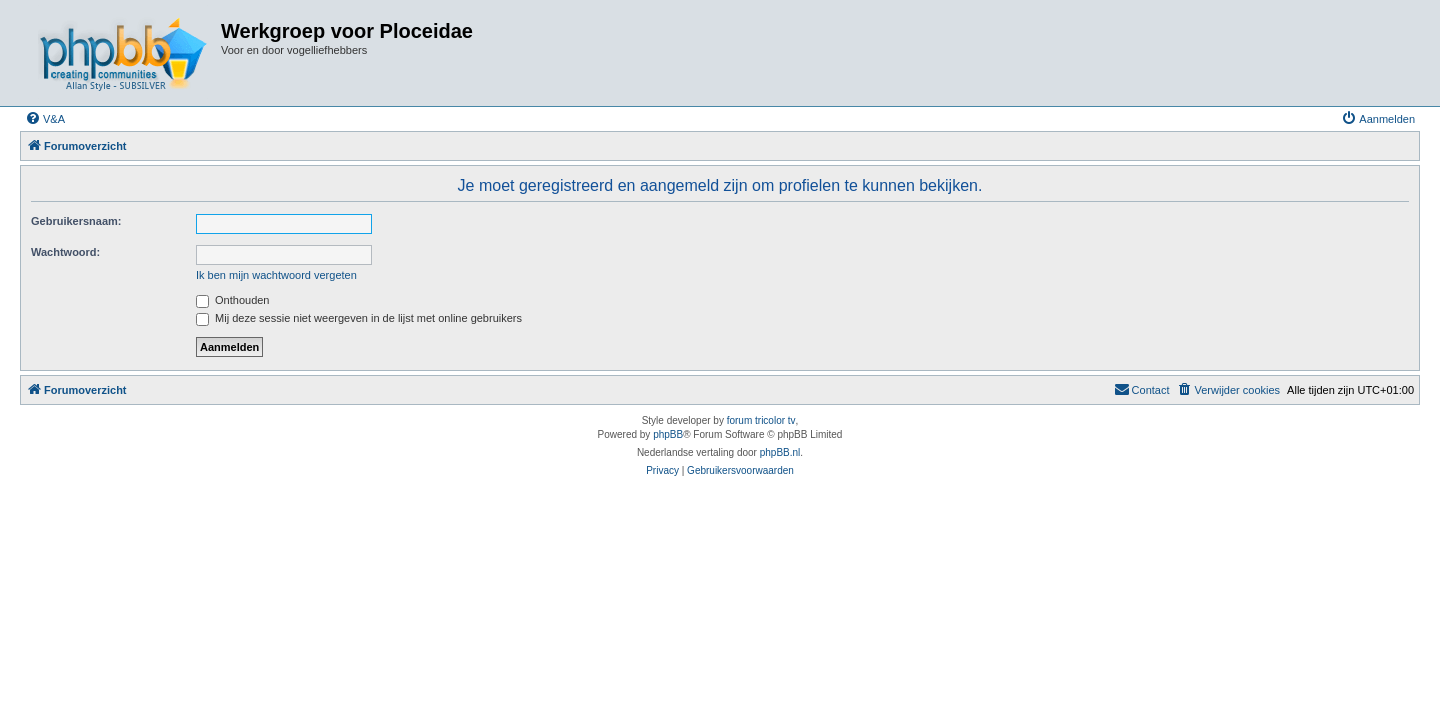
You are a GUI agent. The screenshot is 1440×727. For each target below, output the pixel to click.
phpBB (668, 434)
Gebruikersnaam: (76, 221)
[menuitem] (45, 119)
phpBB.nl (780, 452)
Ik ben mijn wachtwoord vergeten (276, 275)
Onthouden (233, 300)
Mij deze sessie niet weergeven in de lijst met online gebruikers (359, 318)
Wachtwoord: (65, 252)
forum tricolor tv (761, 420)
